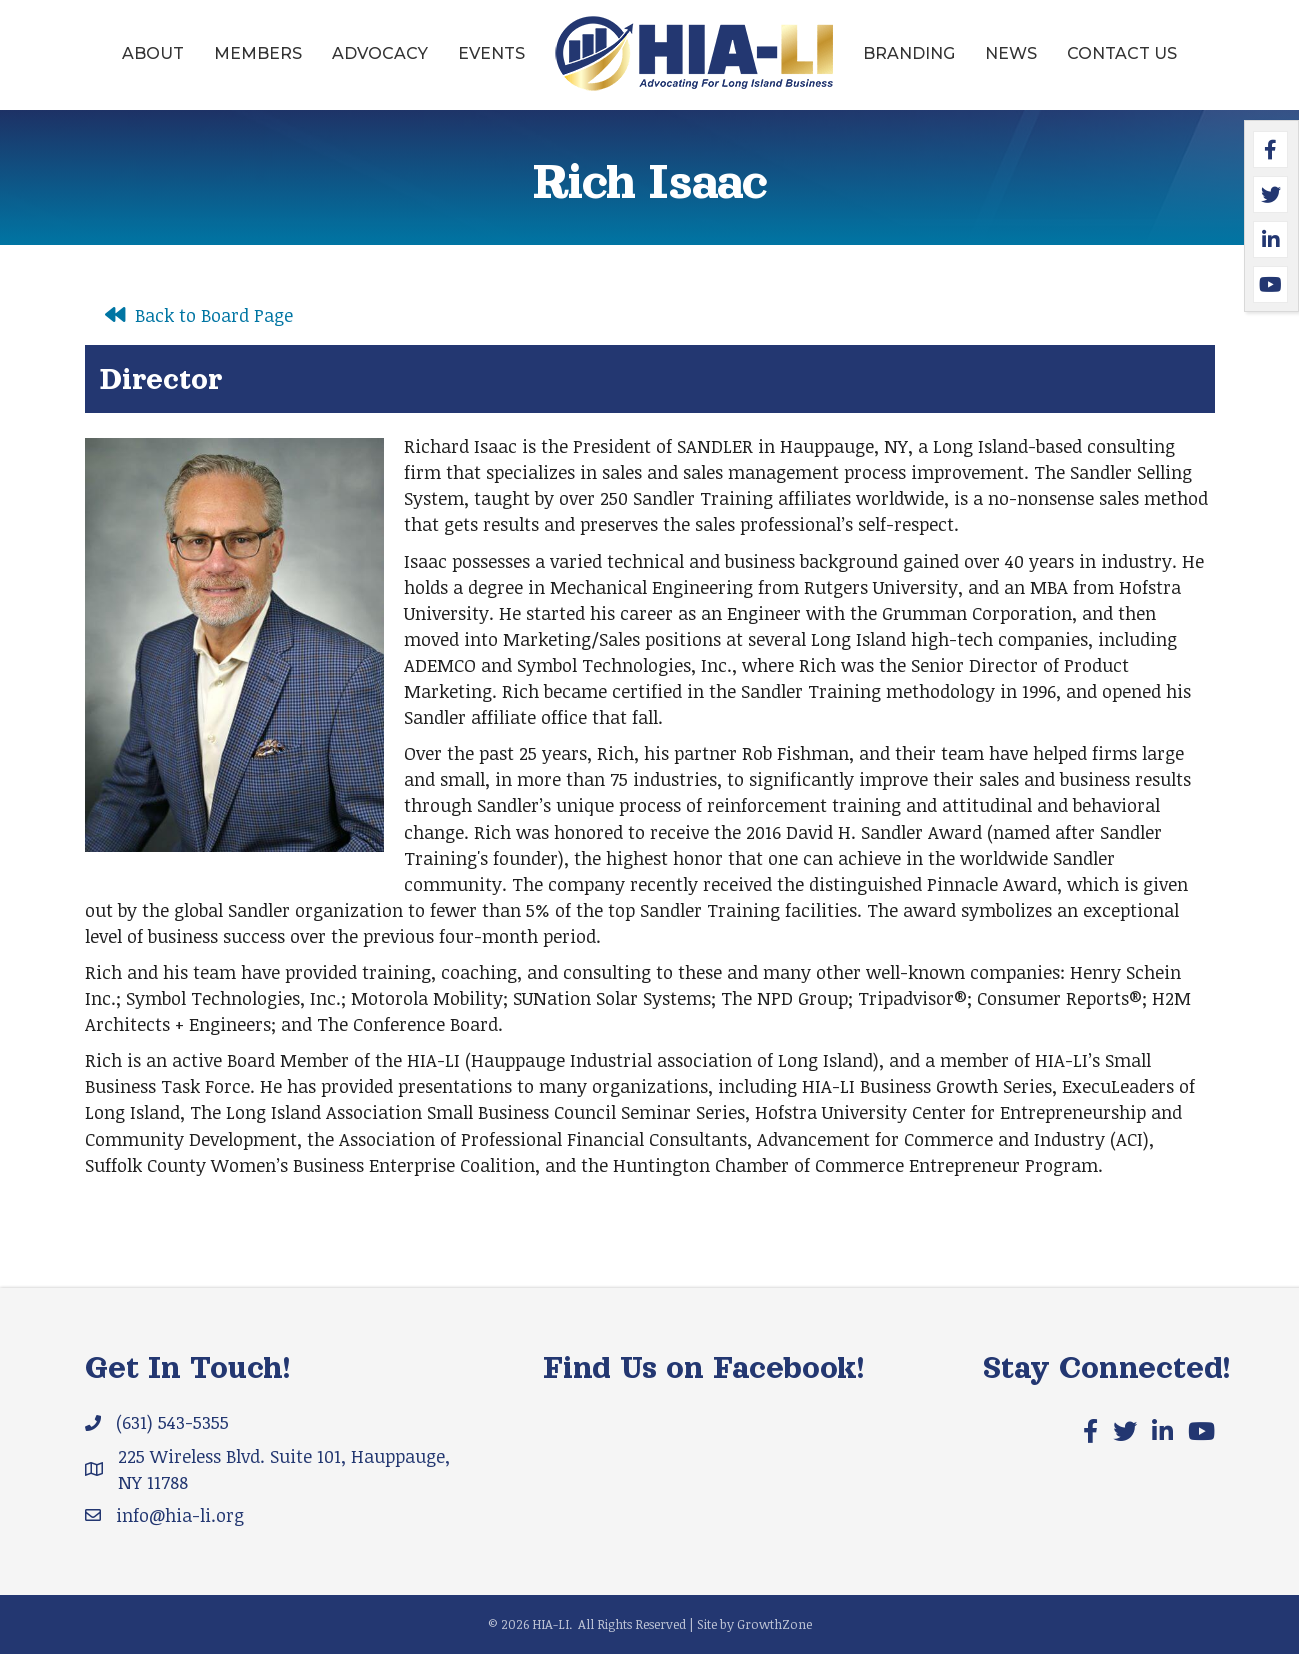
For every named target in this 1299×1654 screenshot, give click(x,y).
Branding (909, 53)
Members (258, 53)
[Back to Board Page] (194, 315)
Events (491, 53)
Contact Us (1122, 53)
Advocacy (380, 53)
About (153, 53)
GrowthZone (774, 1624)
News (1011, 53)
